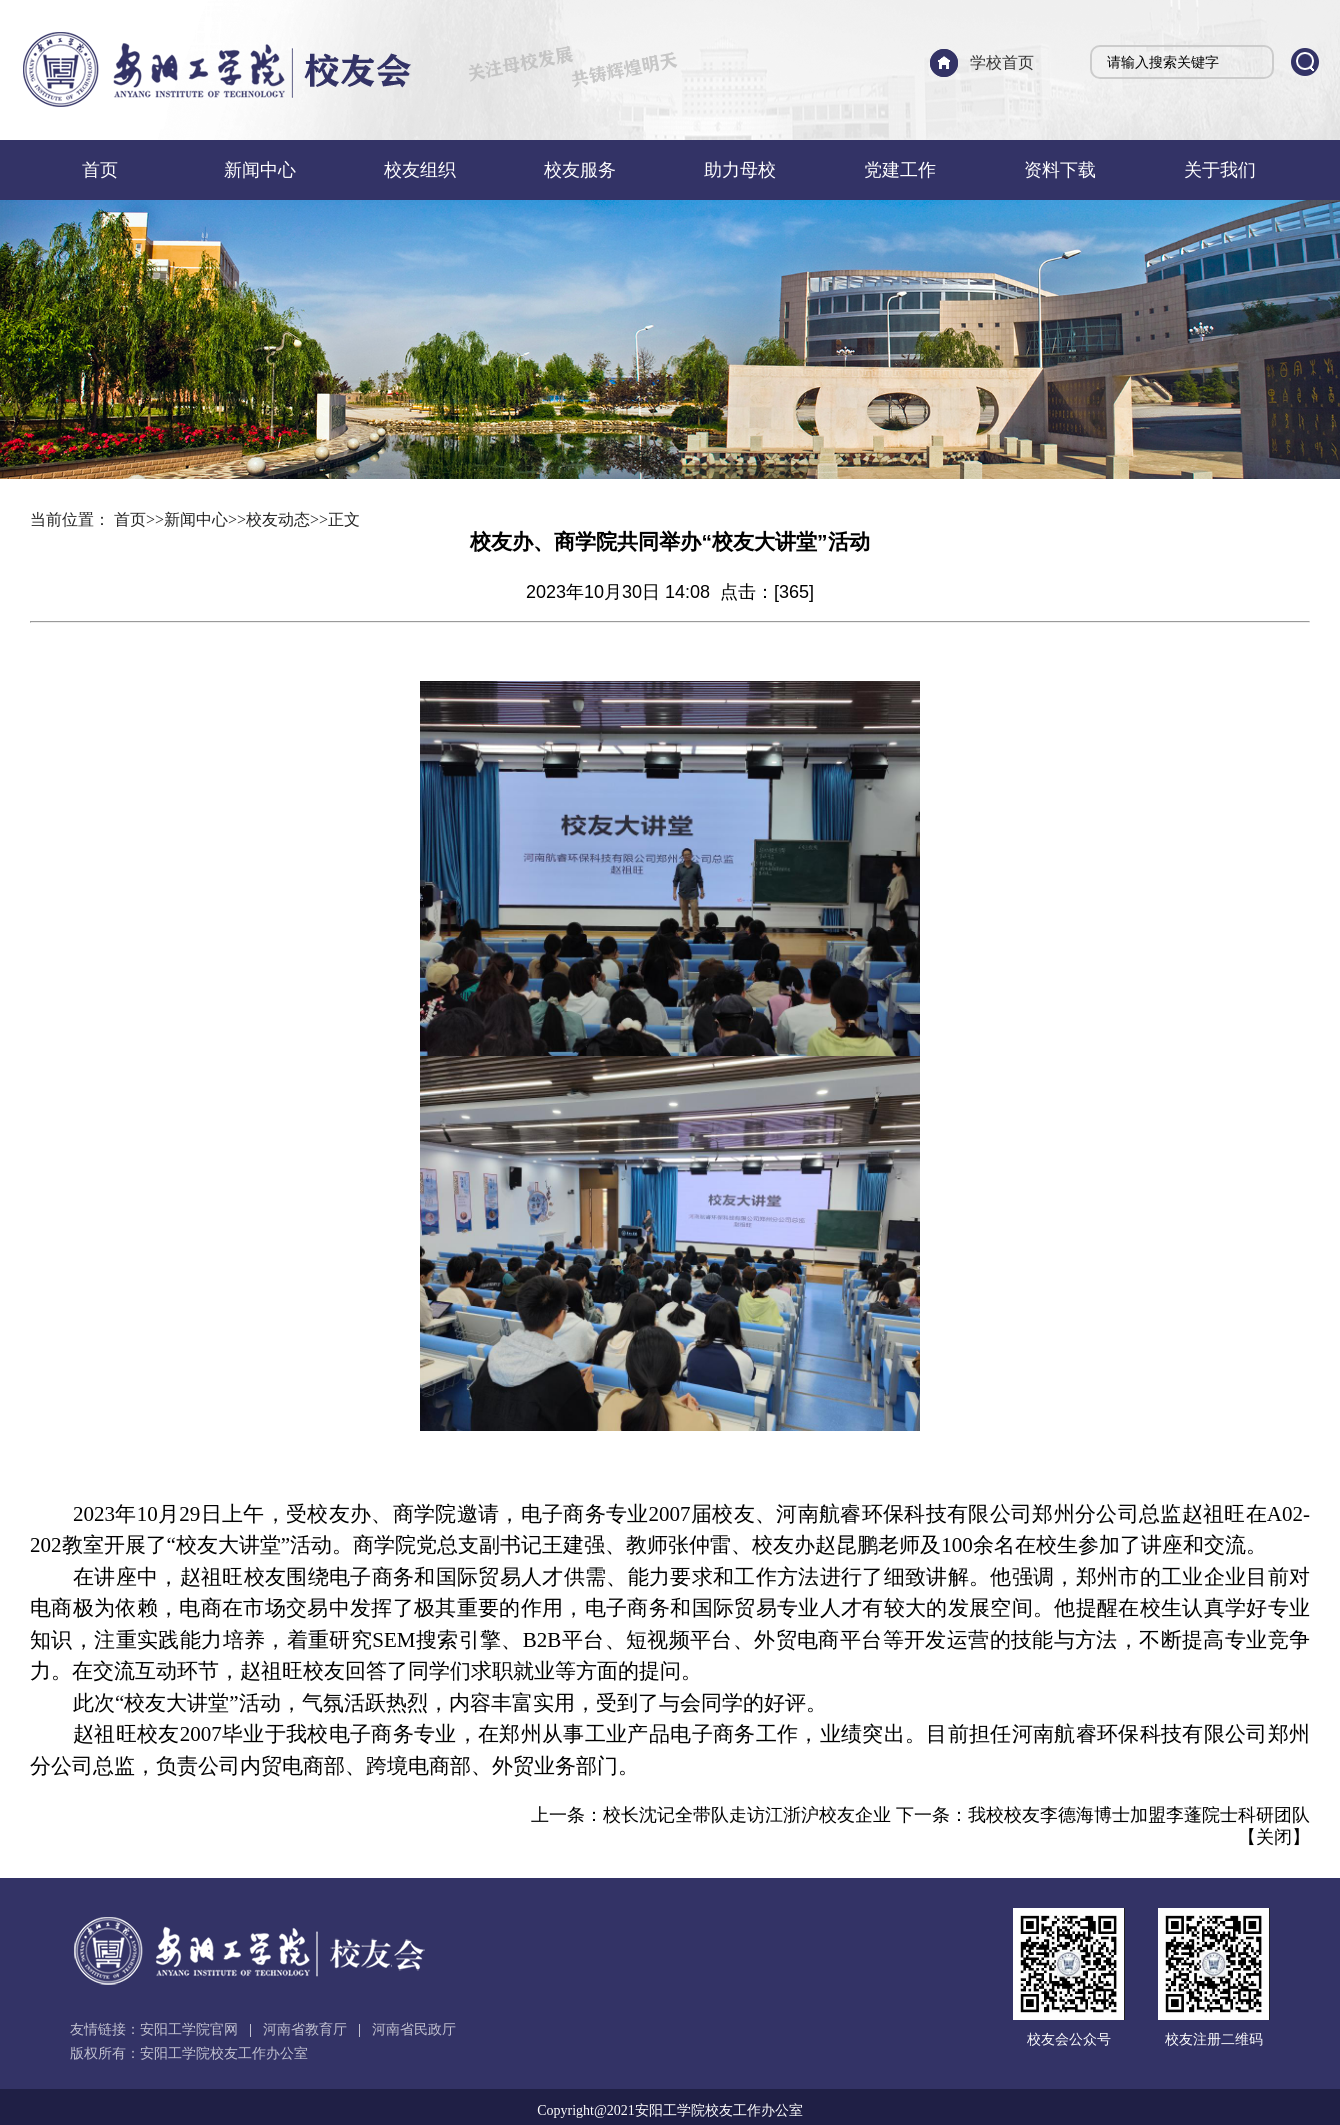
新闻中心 (260, 170)
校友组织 (420, 170)
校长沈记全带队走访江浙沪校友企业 (747, 1815)
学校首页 (1002, 62)
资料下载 (1060, 170)
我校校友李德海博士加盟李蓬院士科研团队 (1139, 1815)
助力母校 (740, 170)
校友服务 (580, 170)
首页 (100, 170)
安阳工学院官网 (189, 2029)
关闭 (1274, 1837)
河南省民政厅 (414, 2029)
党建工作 (900, 170)
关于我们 (1220, 170)
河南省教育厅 (305, 2029)
